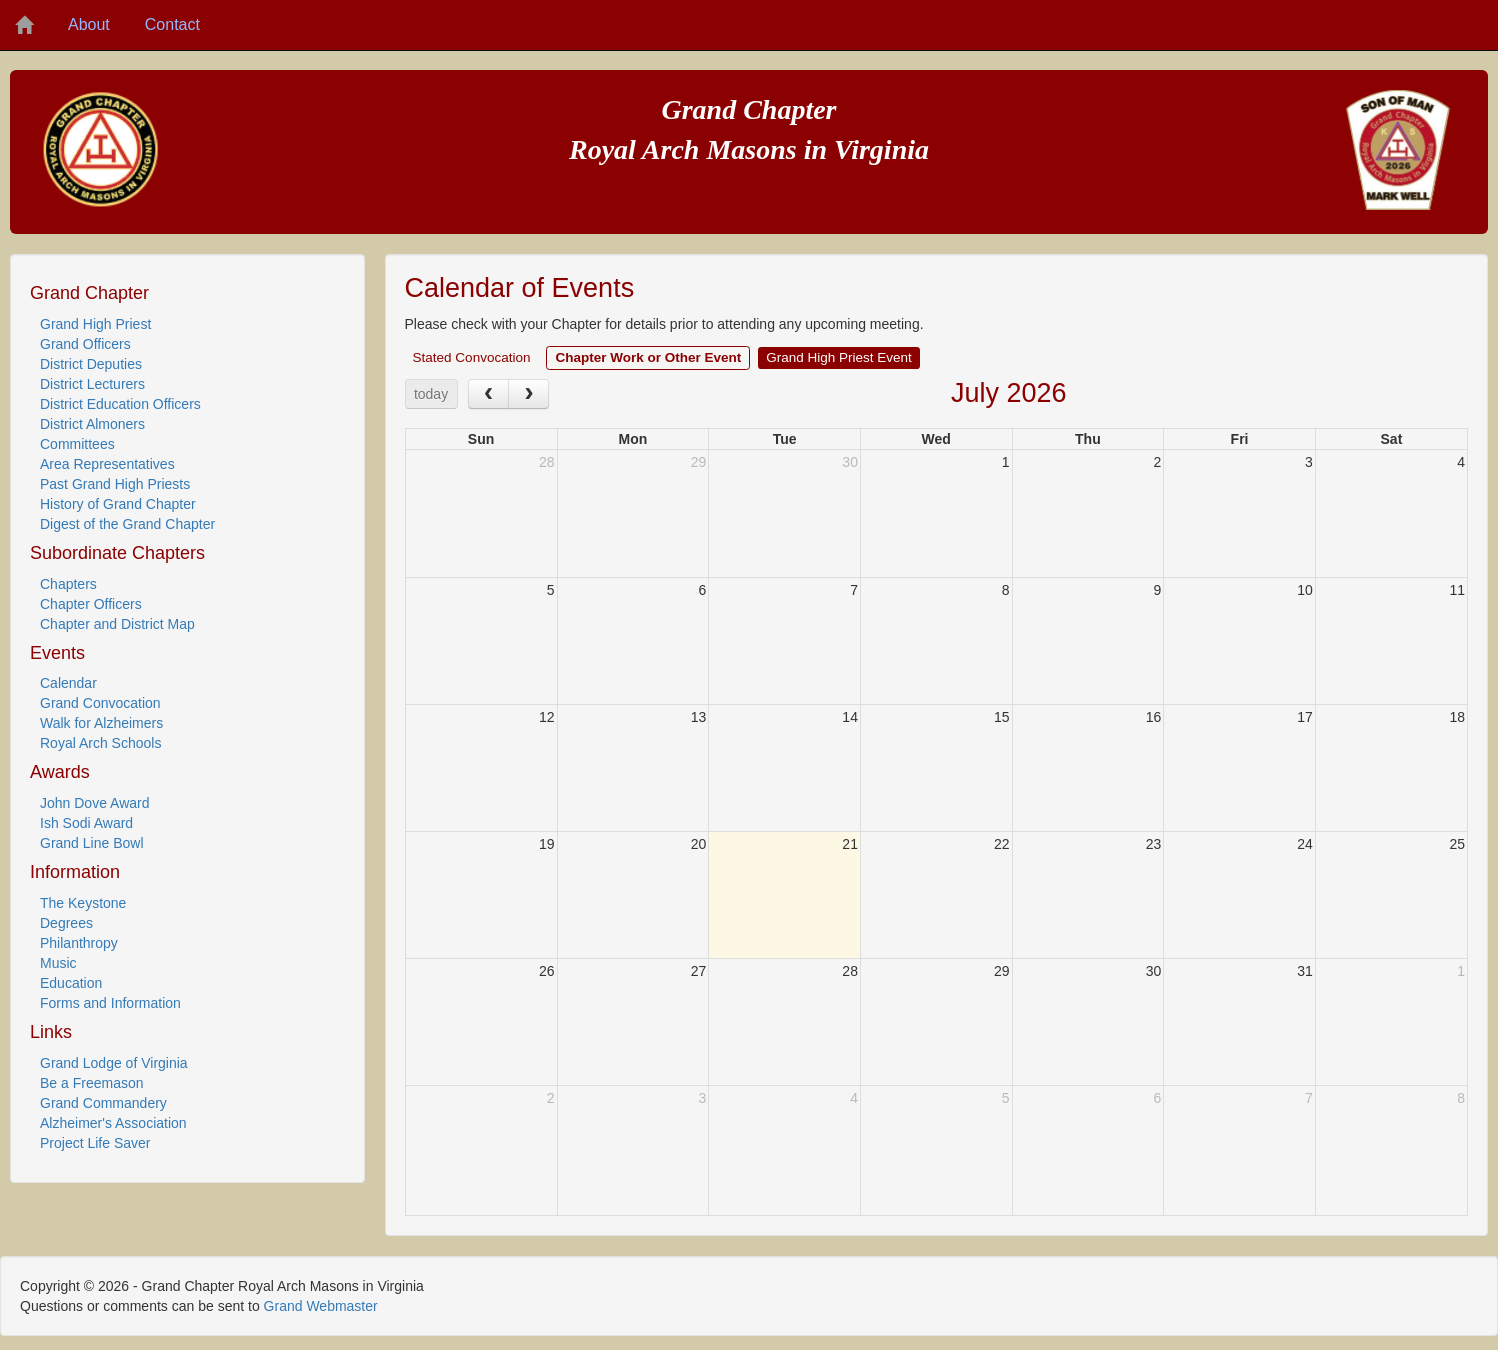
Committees (77, 444)
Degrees (66, 923)
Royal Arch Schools (100, 743)
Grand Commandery (103, 1103)
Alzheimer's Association (113, 1123)
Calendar (68, 683)
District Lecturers (92, 384)
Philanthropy (79, 943)
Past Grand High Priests (115, 484)
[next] (528, 393)
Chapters (68, 584)
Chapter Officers (91, 604)
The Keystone (83, 903)
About (89, 24)
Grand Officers (85, 344)
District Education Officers (120, 404)
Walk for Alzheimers (101, 723)
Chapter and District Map (117, 624)
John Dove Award (94, 803)
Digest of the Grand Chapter (127, 524)
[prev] (488, 393)
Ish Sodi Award (86, 823)
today (431, 394)
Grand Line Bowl (92, 843)
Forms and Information (110, 1003)
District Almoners (92, 424)
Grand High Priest (95, 324)
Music (58, 963)
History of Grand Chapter (118, 504)
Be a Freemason (92, 1083)
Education (71, 983)
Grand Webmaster (321, 1306)
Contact (172, 24)
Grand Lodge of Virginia (114, 1063)
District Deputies (91, 364)
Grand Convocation (100, 703)
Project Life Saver (95, 1143)
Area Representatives (107, 464)
